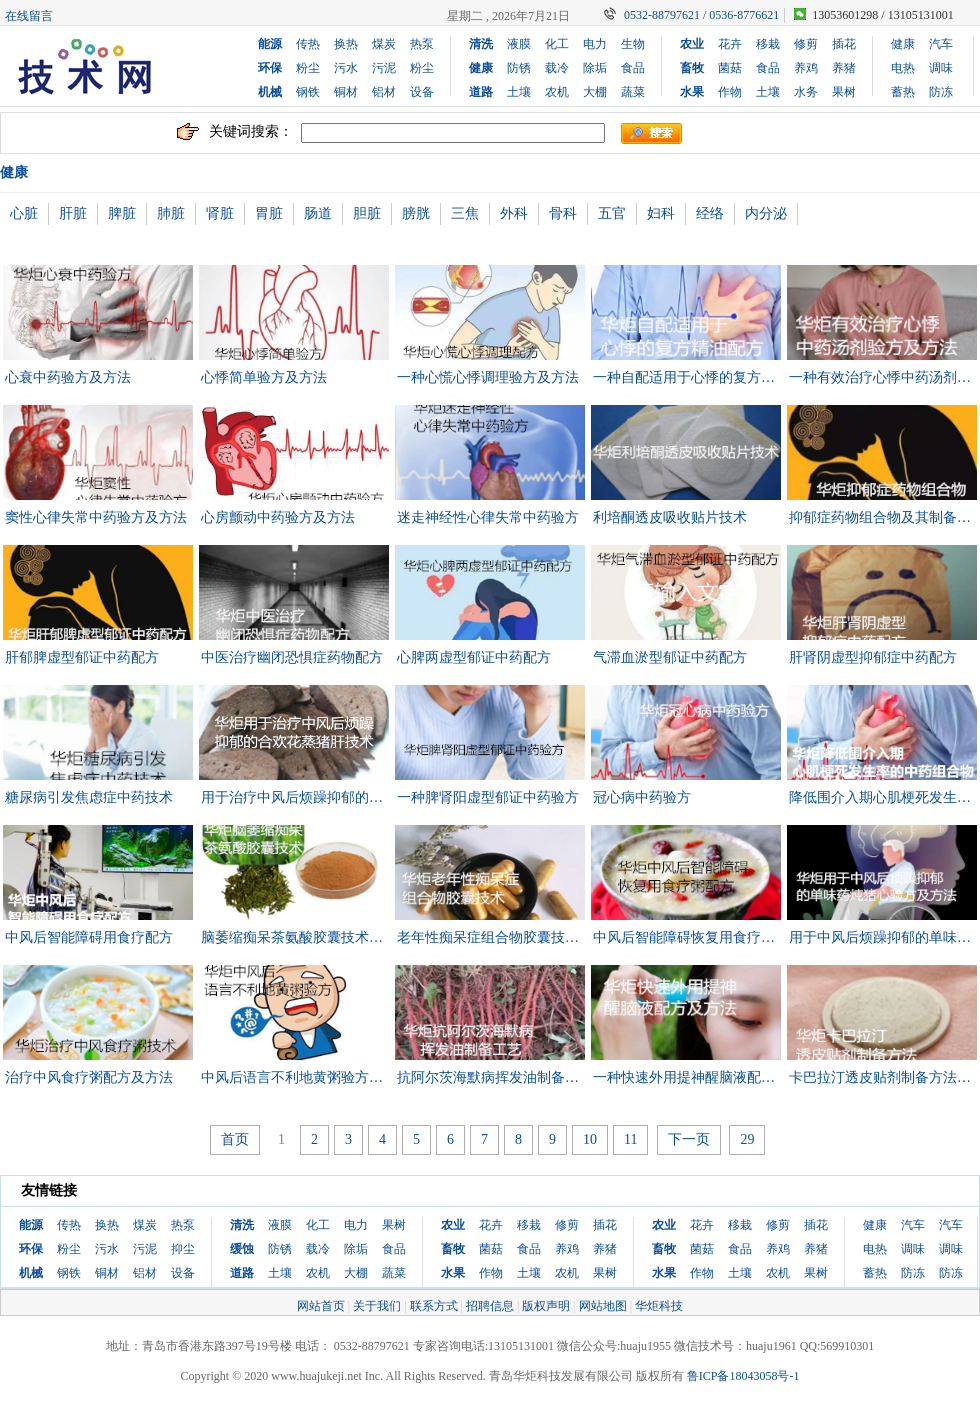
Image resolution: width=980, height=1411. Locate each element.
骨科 (563, 213)
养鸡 (806, 68)
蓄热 (903, 92)
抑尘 (183, 1249)
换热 (346, 44)
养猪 (844, 68)
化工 (557, 44)
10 (590, 1139)
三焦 (465, 213)
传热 (308, 44)
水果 (692, 92)
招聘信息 (490, 1306)
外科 (514, 213)
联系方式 (434, 1306)
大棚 (595, 92)
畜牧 (692, 68)
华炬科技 (659, 1306)
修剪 (806, 44)
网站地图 (603, 1306)
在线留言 (29, 16)
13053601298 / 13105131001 (882, 15)
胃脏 (269, 213)
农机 (557, 92)
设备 (422, 92)
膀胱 (416, 213)
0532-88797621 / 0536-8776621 (701, 15)
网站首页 (321, 1306)
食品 (633, 68)
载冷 (557, 68)
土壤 (519, 92)
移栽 (768, 44)
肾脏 (220, 213)
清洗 (481, 44)
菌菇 (730, 68)
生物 (633, 44)
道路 (481, 92)
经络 (710, 213)
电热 (903, 68)
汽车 (941, 44)
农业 (692, 44)
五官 (612, 213)
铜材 (346, 92)
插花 (844, 44)
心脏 (24, 213)
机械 (270, 92)
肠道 (318, 213)
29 (747, 1139)
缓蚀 (242, 1249)
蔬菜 (633, 92)
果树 (844, 92)
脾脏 (122, 213)
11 (630, 1139)
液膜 (519, 44)
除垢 (595, 68)
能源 (270, 44)
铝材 (384, 92)
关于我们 (377, 1306)
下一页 (689, 1139)
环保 (270, 68)
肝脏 (73, 213)
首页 (235, 1139)
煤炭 (384, 44)
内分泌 (766, 213)
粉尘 (308, 68)
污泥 (384, 68)
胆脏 (367, 213)
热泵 (422, 44)
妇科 (661, 213)
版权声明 (546, 1306)
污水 (346, 68)
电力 (595, 44)
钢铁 (308, 92)
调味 (941, 68)
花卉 (730, 44)
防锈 (519, 68)
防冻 (941, 92)
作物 (730, 92)
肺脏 (171, 213)
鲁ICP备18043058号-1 (743, 1376)
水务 (806, 92)
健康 (481, 68)
